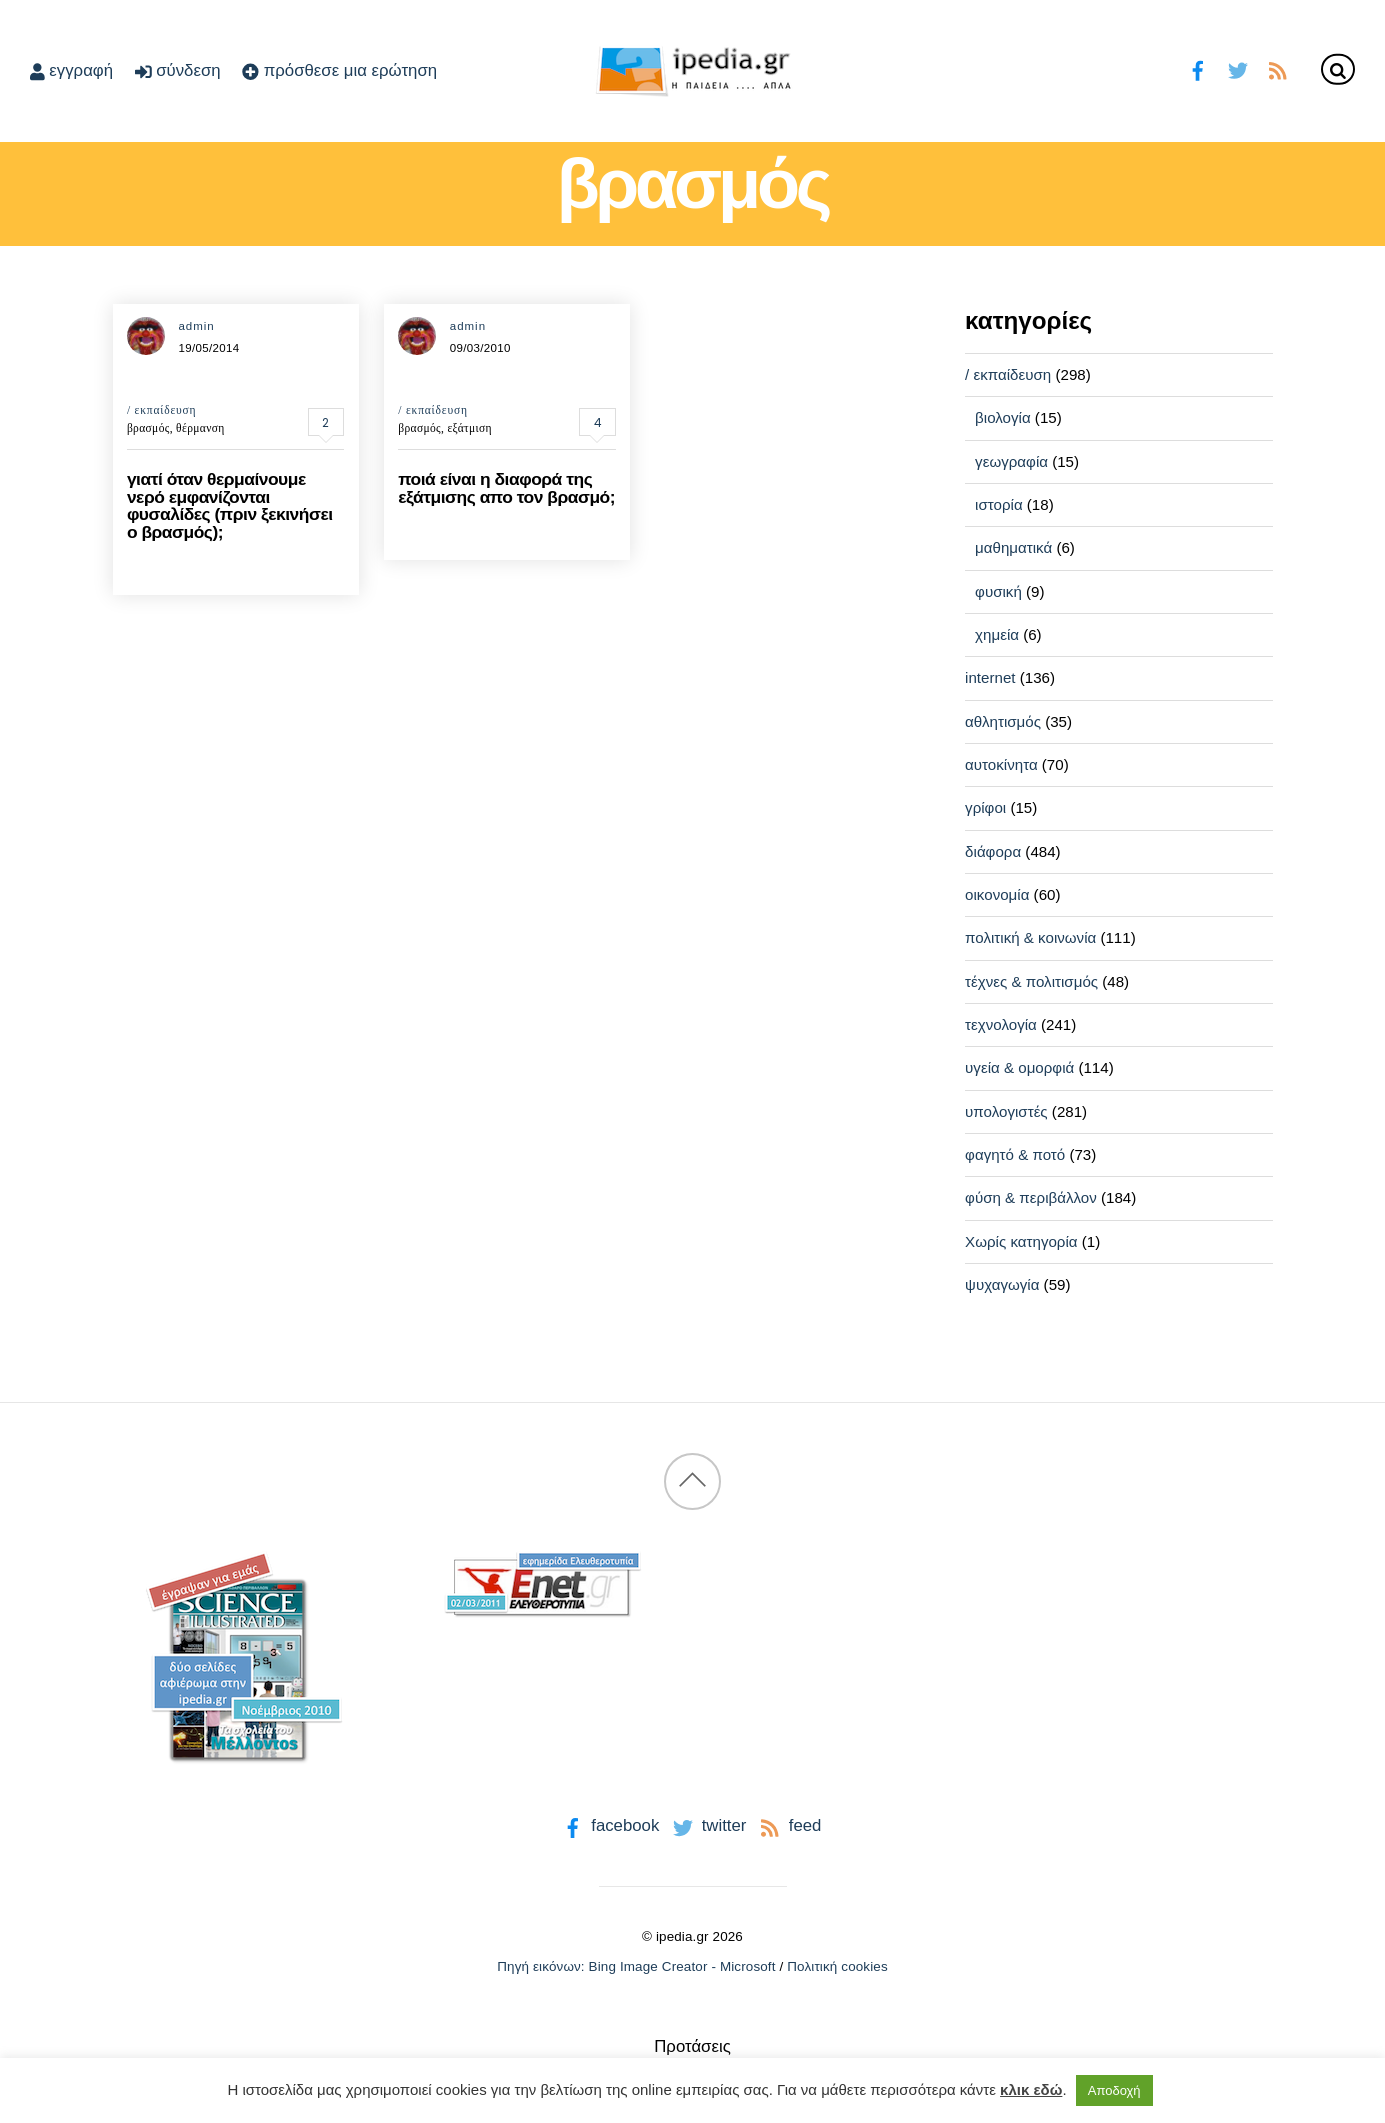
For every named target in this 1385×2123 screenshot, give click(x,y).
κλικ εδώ (1031, 2089)
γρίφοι (985, 807)
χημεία (997, 634)
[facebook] (1198, 68)
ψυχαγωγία (1002, 1284)
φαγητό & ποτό (1015, 1154)
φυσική (998, 591)
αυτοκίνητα (1001, 764)
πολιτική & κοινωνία (1030, 937)
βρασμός (148, 428)
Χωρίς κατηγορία (1021, 1241)
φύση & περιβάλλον (1031, 1197)
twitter (707, 1825)
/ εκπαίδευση (162, 410)
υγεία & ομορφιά (1019, 1067)
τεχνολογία (1001, 1024)
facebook (609, 1825)
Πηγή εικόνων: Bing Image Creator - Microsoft (636, 1966)
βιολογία (1003, 417)
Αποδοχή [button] (1114, 2090)
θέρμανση (200, 428)
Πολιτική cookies (837, 1966)
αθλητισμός (1003, 721)
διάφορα (993, 851)
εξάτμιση (469, 428)
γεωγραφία (1011, 461)
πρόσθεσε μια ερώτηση (339, 70)
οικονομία (997, 894)
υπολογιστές (1006, 1111)
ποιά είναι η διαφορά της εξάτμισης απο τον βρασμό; (506, 487)
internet (990, 677)
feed (788, 1825)
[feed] (1277, 68)
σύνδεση (178, 70)
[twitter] (1237, 68)
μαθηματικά (1013, 547)
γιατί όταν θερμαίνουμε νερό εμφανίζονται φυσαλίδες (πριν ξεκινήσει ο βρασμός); (230, 505)
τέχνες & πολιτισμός (1031, 981)
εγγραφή (71, 70)
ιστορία (999, 504)
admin (196, 326)
